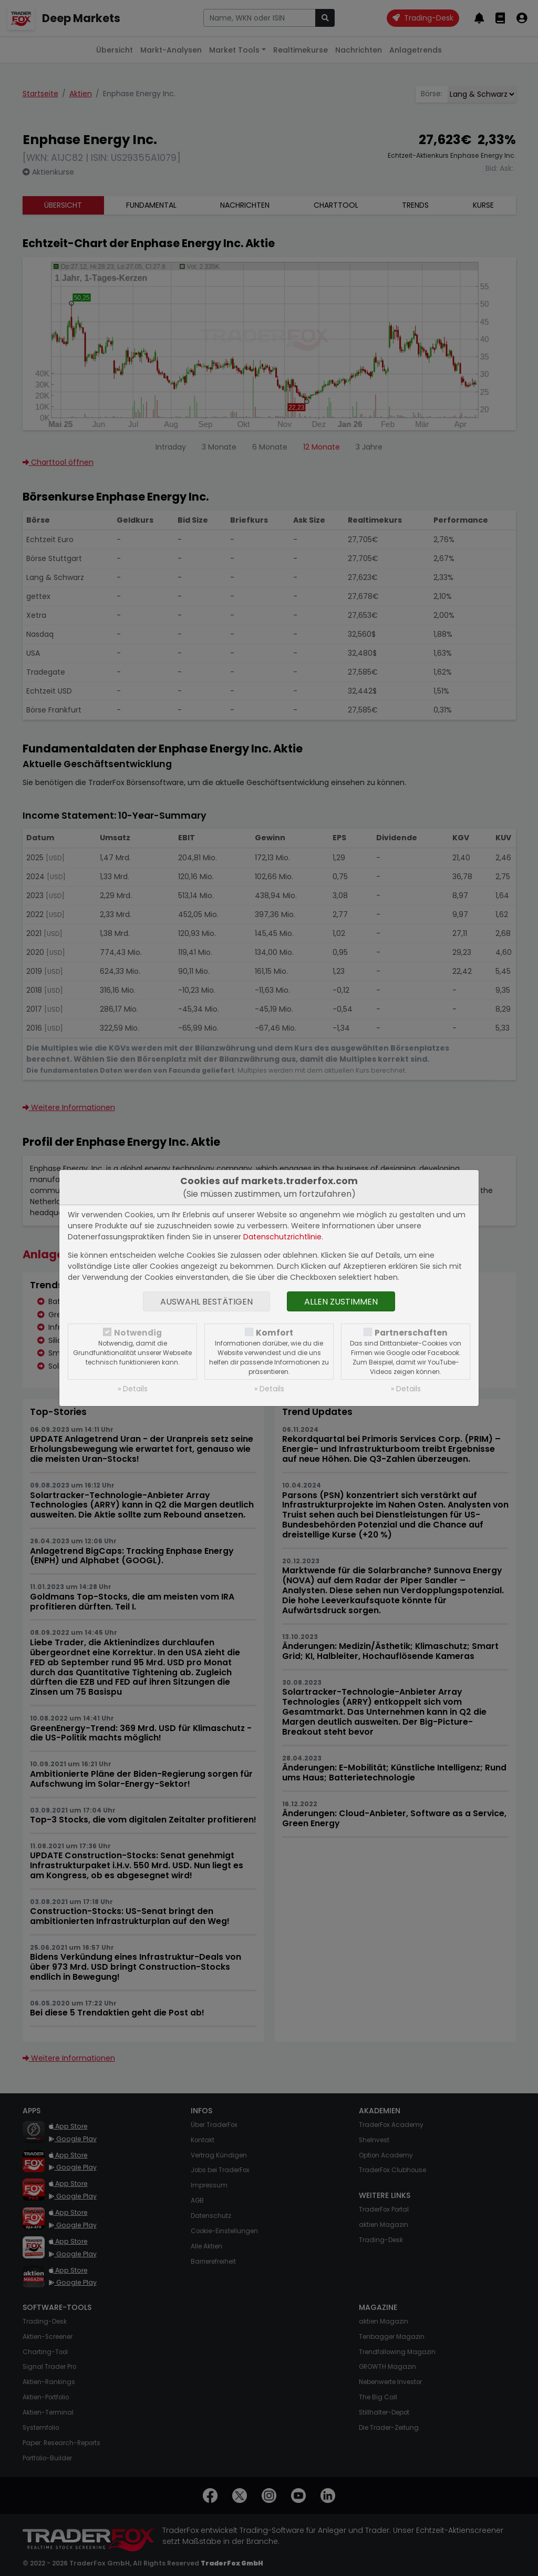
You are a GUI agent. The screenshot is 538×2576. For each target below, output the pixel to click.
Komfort (274, 1332)
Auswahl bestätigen (206, 1302)
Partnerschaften (411, 1332)
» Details (133, 1388)
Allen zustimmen (341, 1302)
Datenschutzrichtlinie (282, 1236)
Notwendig (138, 1332)
